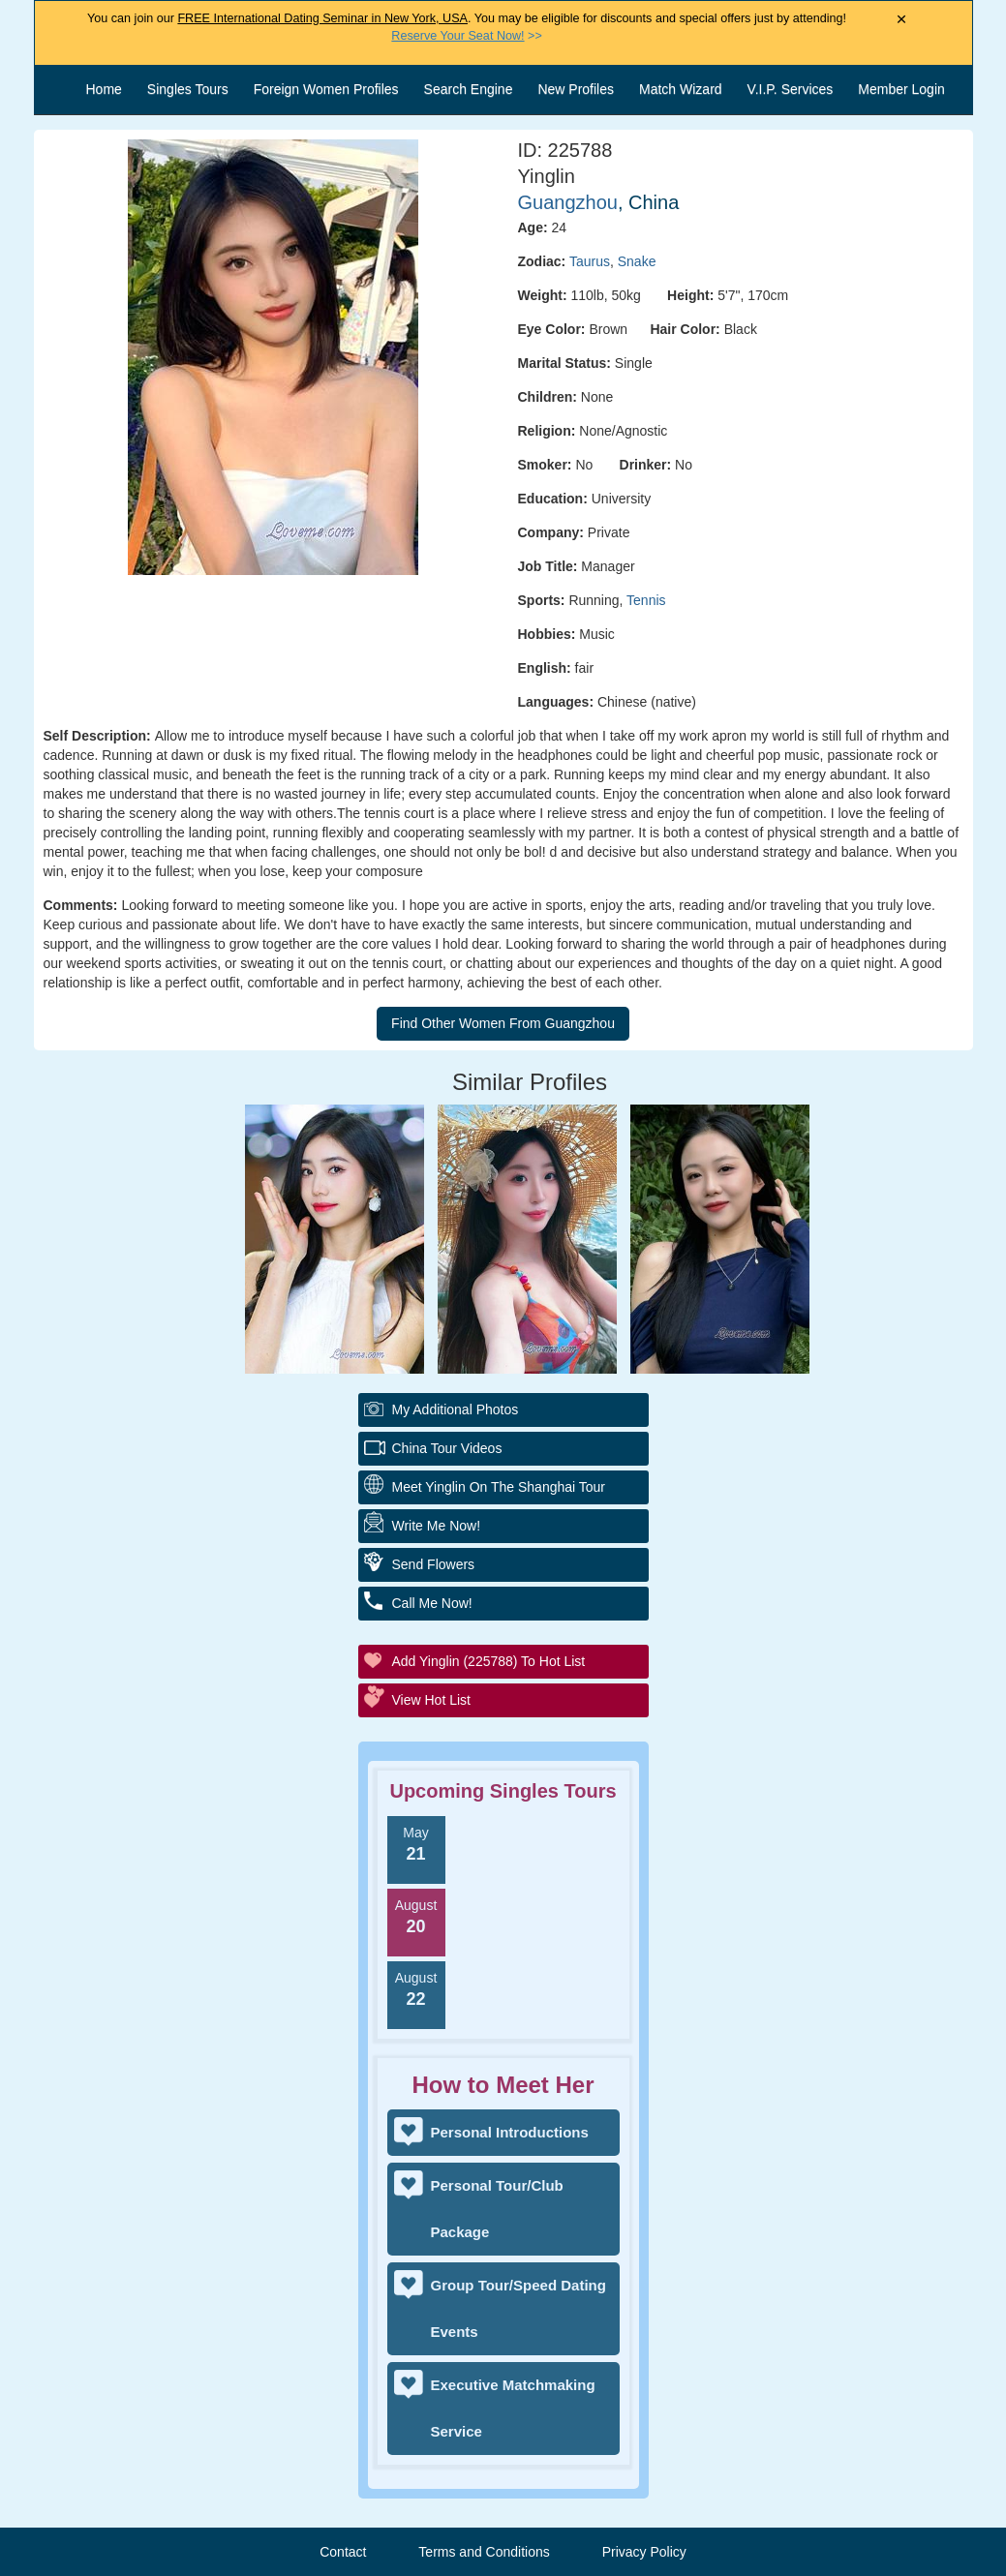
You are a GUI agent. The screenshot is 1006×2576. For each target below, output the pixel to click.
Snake (637, 261)
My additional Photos (455, 1409)
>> (466, 36)
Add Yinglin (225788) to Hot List (489, 1661)
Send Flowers (433, 1564)
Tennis (645, 600)
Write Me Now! (436, 1525)
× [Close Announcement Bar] (902, 20)
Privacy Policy (644, 2552)
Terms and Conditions (483, 2552)
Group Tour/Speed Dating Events (518, 2308)
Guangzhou (568, 202)
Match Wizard (680, 89)
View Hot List (431, 1700)
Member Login (901, 89)
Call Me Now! (432, 1603)
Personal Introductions (510, 2132)
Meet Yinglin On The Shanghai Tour (499, 1487)
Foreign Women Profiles (326, 89)
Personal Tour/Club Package (497, 2208)
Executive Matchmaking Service (513, 2408)
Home (104, 89)
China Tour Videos (447, 1448)
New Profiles (575, 89)
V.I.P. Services (790, 89)
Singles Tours (188, 89)
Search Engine (468, 89)
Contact (343, 2552)
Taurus (589, 261)
